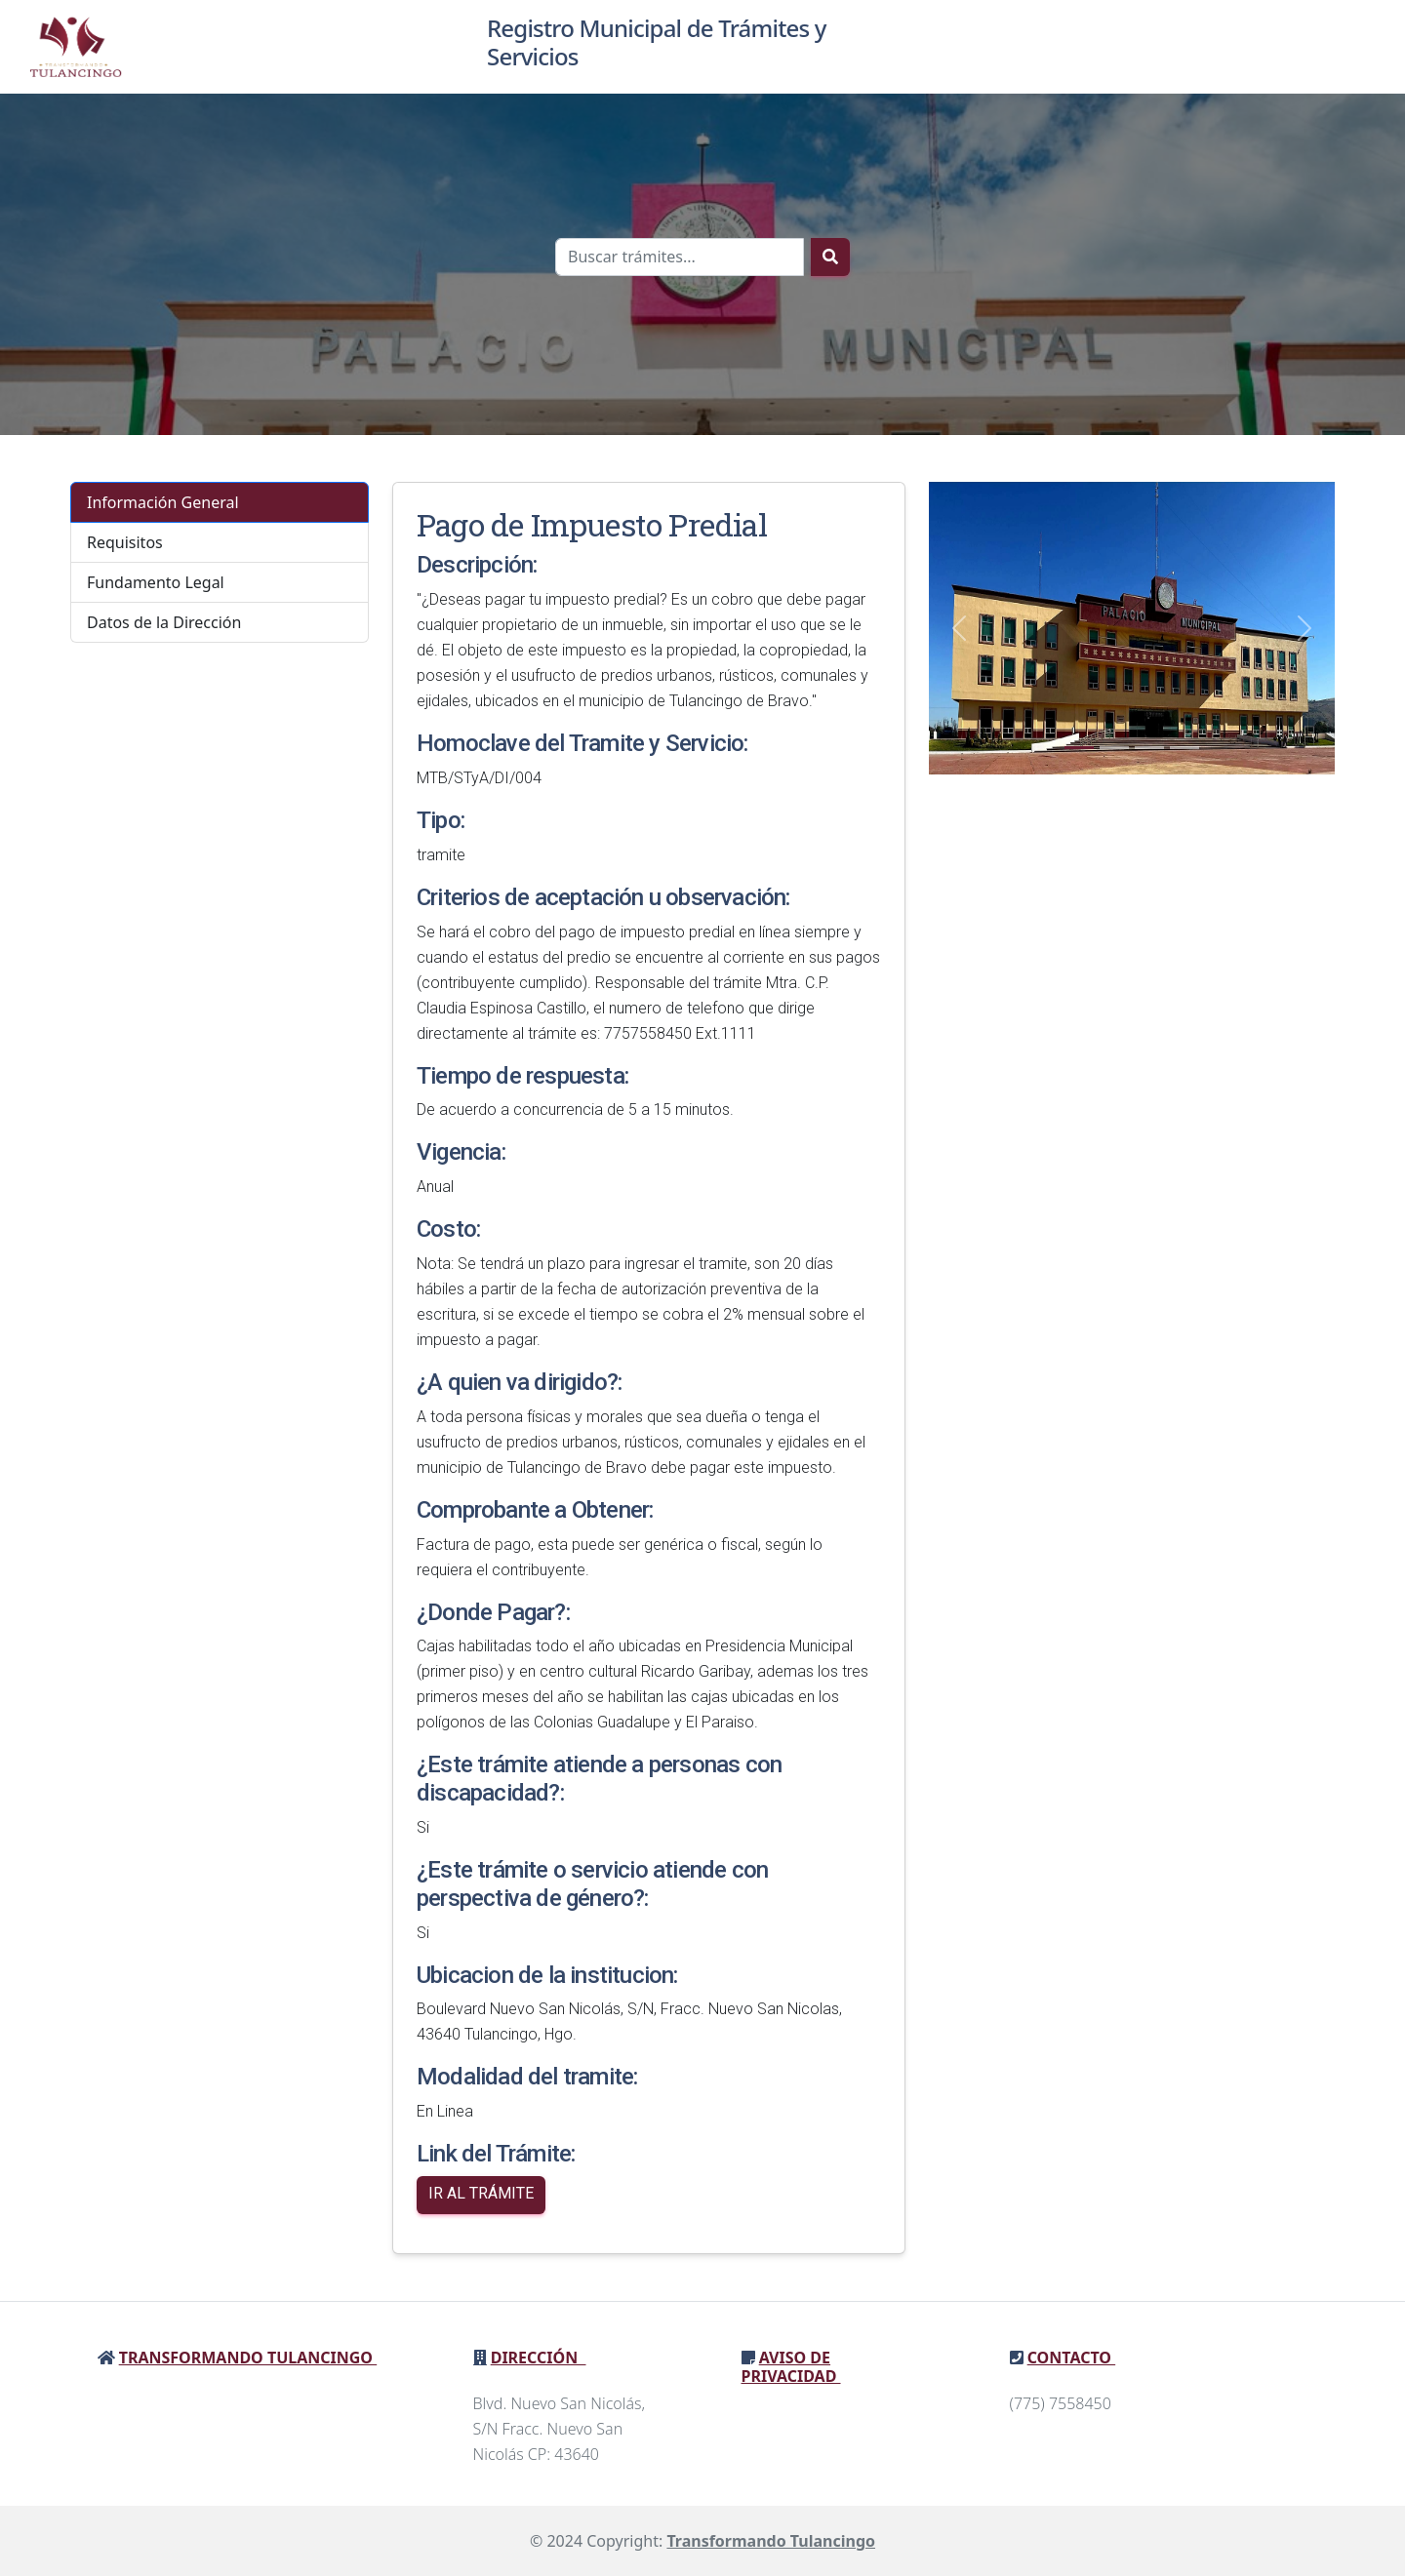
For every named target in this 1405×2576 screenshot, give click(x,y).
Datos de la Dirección (164, 622)
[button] (959, 628)
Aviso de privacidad (791, 2367)
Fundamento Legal (155, 582)
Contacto (1071, 2357)
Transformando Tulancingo (248, 2357)
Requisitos (125, 542)
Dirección (538, 2357)
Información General (163, 502)
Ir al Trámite (481, 2193)
